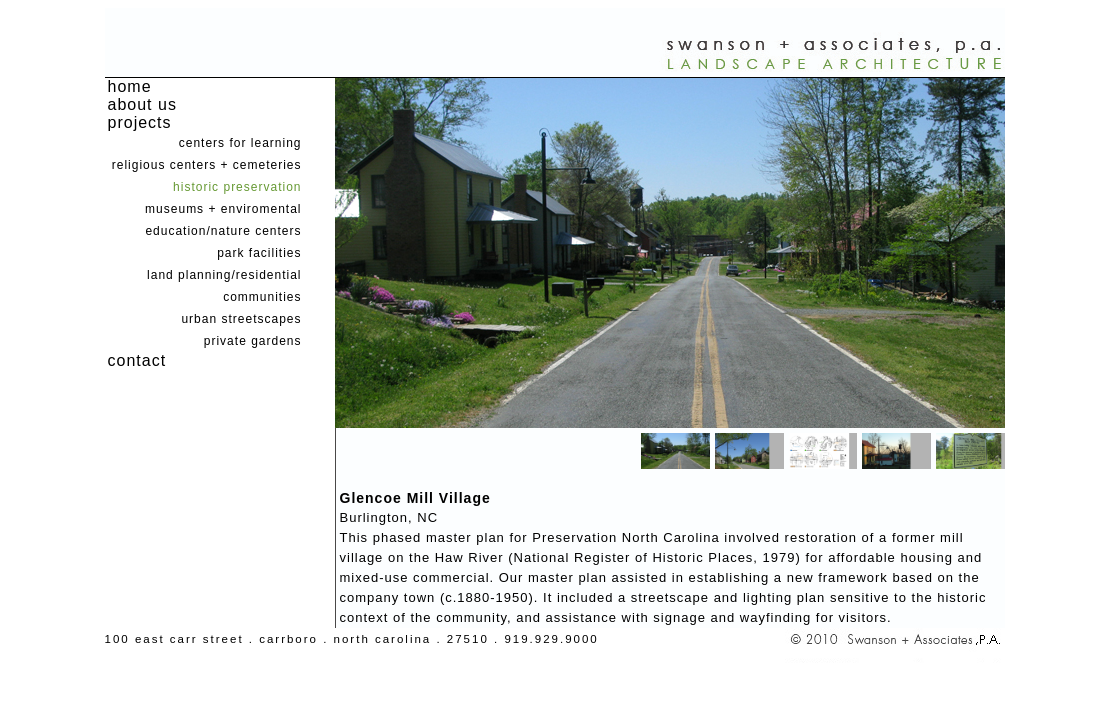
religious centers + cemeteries (207, 165)
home (130, 86)
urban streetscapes (241, 319)
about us (142, 104)
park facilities (259, 253)
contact (137, 360)
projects (140, 122)
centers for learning (240, 143)
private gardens (253, 341)
